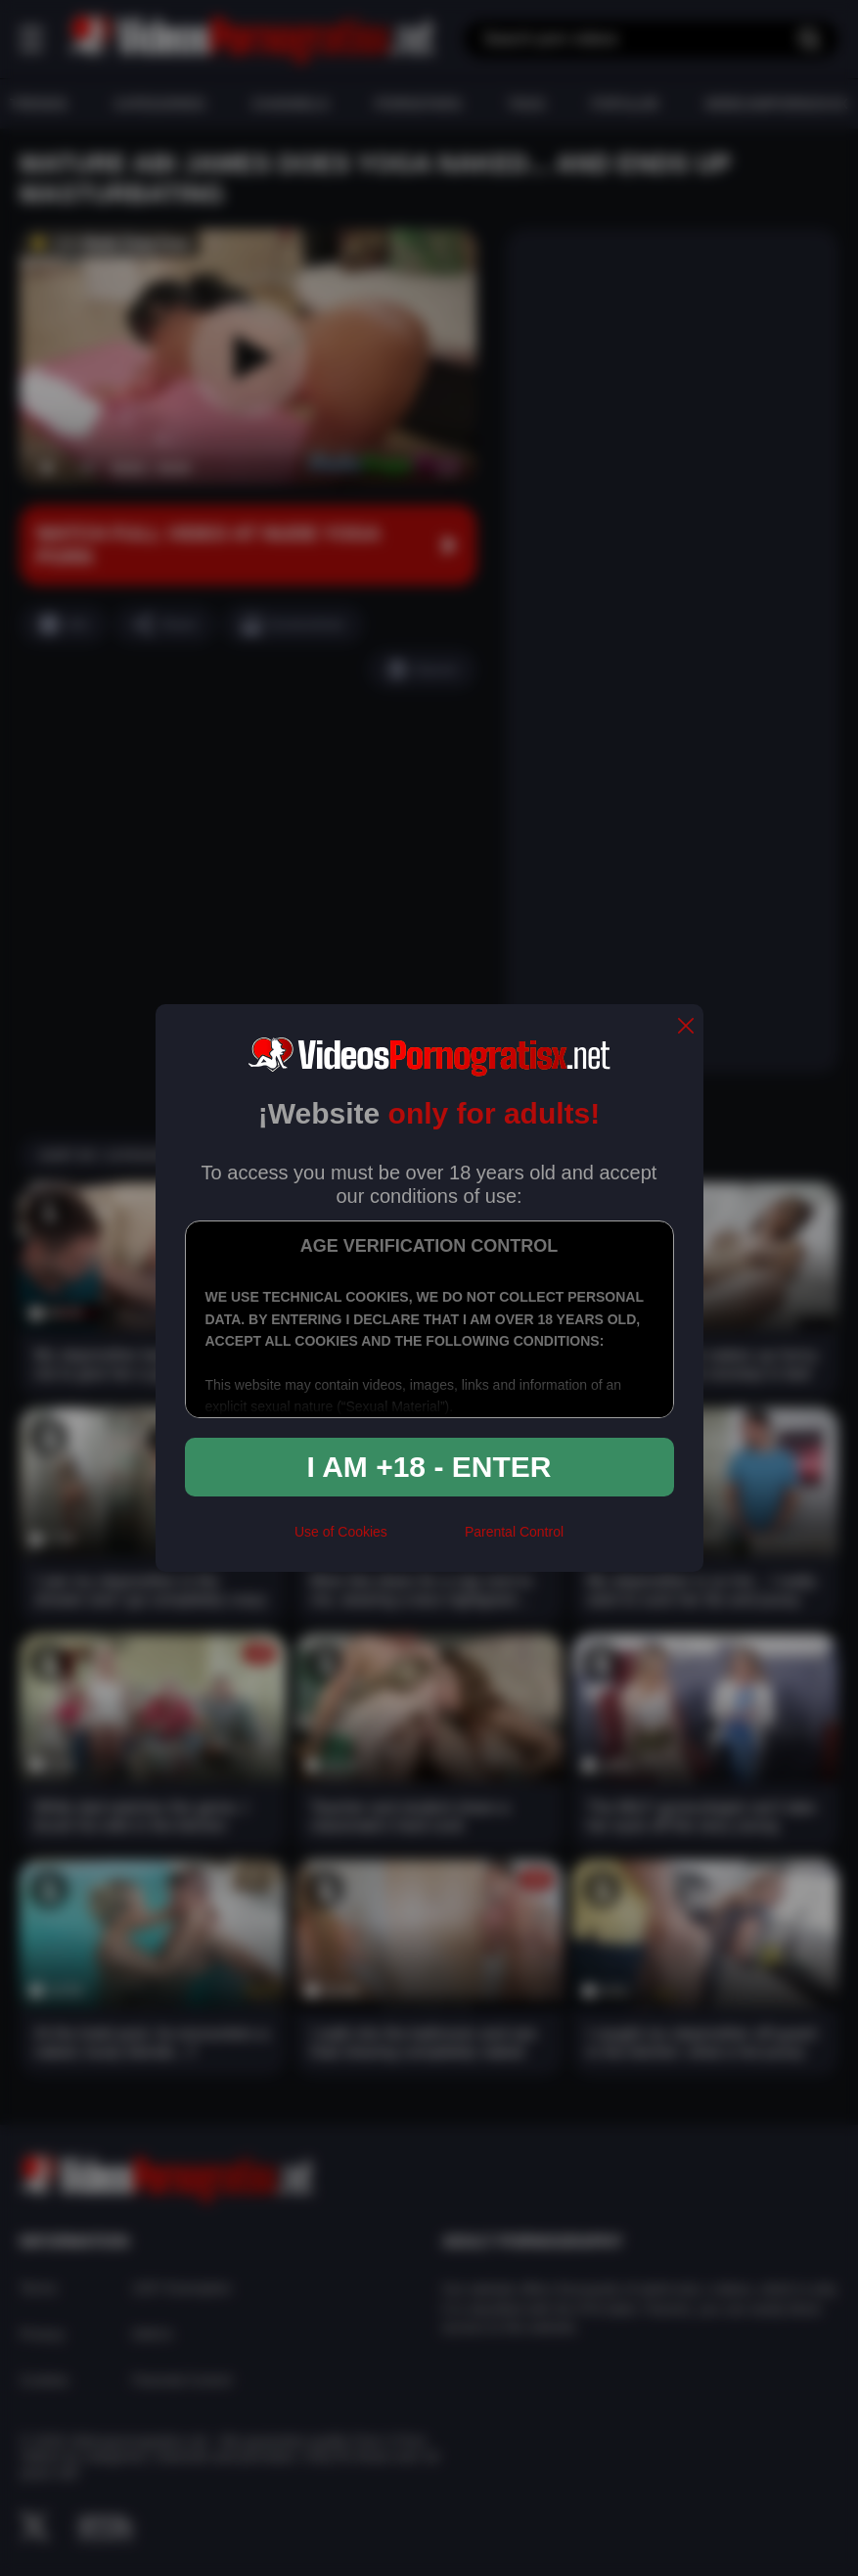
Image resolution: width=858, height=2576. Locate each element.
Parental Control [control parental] (514, 1532)
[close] (686, 1027)
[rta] (426, 1540)
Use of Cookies (340, 1532)
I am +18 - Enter (429, 1466)
